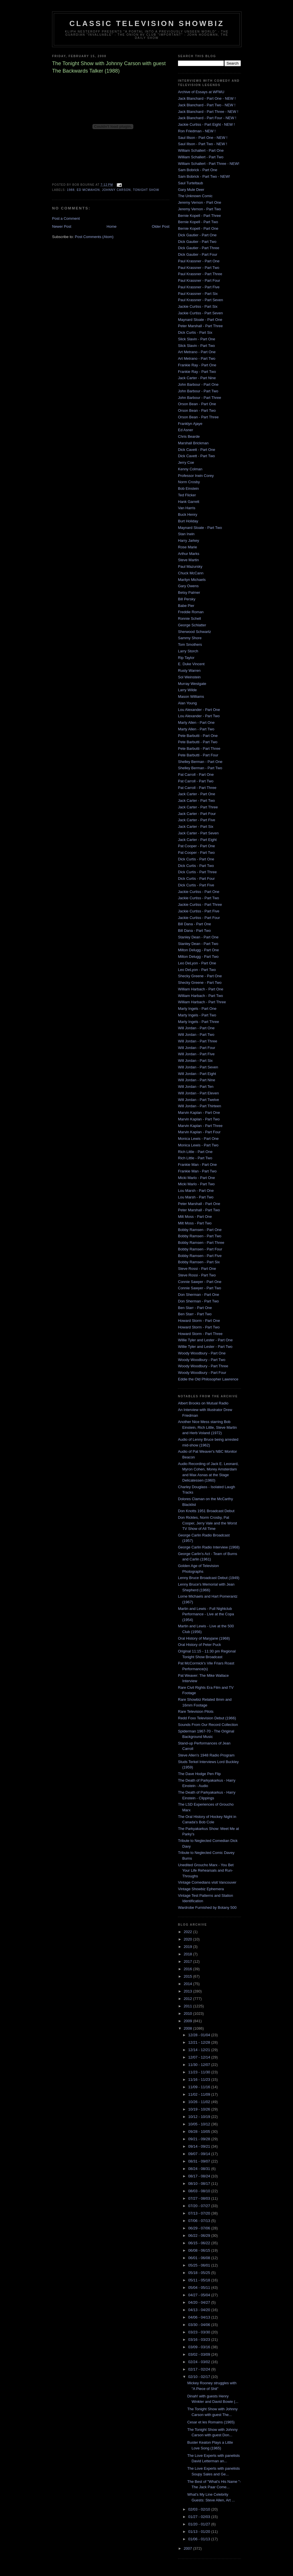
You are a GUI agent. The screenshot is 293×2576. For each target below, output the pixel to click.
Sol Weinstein (189, 677)
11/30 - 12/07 (199, 2065)
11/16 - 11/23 (199, 2079)
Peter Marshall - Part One (199, 1204)
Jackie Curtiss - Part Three (200, 904)
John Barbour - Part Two (198, 391)
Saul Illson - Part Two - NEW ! (202, 144)
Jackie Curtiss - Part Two (198, 898)
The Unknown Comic (195, 196)
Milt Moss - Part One (195, 1216)
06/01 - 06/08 (199, 2258)
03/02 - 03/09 (199, 2354)
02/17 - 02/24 (199, 2369)
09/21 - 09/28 (199, 2139)
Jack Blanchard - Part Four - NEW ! (207, 118)
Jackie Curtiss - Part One (198, 892)
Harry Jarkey (188, 540)
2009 (188, 2021)
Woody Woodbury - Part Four (202, 1372)
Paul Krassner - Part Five (198, 287)
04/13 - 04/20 (199, 2310)
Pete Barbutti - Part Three (199, 748)
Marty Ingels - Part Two (197, 1015)
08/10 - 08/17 (199, 2183)
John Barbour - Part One (198, 384)
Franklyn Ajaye (190, 423)
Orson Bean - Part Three (198, 417)
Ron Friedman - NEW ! (196, 131)
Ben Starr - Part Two (195, 1314)
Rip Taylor (186, 658)
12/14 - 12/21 (199, 2050)
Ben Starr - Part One (195, 1308)
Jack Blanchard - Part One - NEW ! (207, 98)
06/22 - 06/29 (199, 2235)
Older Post (160, 226)
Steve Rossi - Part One (197, 1268)
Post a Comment (66, 218)
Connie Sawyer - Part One (199, 1282)
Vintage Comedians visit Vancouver (207, 1882)
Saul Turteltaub (190, 183)
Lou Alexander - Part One (199, 710)
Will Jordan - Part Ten (195, 1086)
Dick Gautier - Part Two (197, 241)
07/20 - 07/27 (199, 2206)
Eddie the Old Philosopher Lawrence (208, 1379)
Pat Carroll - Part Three (197, 788)
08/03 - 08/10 (199, 2191)
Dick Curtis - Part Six (195, 332)
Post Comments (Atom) (94, 237)
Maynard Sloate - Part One (200, 319)
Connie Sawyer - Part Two (199, 1288)
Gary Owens (188, 586)
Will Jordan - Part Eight (197, 1074)
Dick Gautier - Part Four (197, 254)
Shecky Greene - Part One (200, 976)
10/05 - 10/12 (199, 2124)
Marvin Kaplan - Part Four (199, 1132)
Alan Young (187, 703)
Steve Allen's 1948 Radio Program (206, 1755)
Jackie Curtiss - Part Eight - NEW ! (206, 124)
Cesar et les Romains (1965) (210, 2422)
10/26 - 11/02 (199, 2102)
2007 (188, 2548)
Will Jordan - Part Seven (198, 1067)
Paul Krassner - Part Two (198, 267)
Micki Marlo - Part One (196, 1178)
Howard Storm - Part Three (200, 1334)
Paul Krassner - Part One (198, 261)
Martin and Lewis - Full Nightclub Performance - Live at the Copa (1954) (206, 1614)
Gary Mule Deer (191, 189)
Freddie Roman (191, 612)
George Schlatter (192, 625)
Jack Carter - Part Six (195, 826)
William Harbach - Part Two (200, 996)
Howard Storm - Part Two (199, 1327)
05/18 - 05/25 (199, 2273)
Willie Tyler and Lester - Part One (205, 1340)
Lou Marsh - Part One (196, 1190)
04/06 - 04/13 (199, 2317)
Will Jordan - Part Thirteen (199, 1106)
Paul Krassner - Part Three (200, 274)
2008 (188, 2028)
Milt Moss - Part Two (195, 1223)
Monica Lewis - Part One (198, 1138)
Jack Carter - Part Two (196, 800)
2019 (188, 1947)
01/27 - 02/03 (199, 2517)
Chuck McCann (190, 573)
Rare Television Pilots (195, 1711)
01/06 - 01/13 (199, 2539)
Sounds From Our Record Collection (208, 1724)
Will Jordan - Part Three (197, 1041)
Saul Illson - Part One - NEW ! (202, 137)
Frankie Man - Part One (197, 1164)
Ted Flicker (187, 495)
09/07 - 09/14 (199, 2154)
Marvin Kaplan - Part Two (199, 1119)
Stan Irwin (186, 534)
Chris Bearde (189, 436)
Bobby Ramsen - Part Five (199, 1256)
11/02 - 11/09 (199, 2094)
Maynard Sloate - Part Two (200, 527)
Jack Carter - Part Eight (197, 840)
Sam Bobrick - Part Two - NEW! (204, 176)
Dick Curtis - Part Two (196, 866)
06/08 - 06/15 (199, 2250)
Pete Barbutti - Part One (198, 736)
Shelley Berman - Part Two (200, 768)
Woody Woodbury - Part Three (203, 1366)
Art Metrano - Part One (197, 352)
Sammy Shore (189, 638)
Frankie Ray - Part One (197, 365)
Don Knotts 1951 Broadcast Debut (206, 1511)
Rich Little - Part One (195, 1152)
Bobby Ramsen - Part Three (201, 1242)
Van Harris (186, 508)
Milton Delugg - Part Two (198, 956)
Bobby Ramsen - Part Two (199, 1236)
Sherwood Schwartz (194, 631)
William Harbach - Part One (200, 989)
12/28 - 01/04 (199, 2035)
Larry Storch (188, 651)
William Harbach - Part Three (202, 1002)
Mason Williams (191, 696)
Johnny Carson (116, 189)
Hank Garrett (188, 501)
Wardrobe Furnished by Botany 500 (207, 1907)
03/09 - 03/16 (199, 2347)
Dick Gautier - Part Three (198, 248)
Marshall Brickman (193, 443)
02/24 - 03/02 (199, 2362)
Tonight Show (146, 189)
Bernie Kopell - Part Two (198, 222)
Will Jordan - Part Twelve (198, 1100)
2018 (188, 1954)
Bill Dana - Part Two (194, 930)
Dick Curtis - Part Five (196, 885)
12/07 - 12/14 (199, 2057)
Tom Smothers (190, 644)
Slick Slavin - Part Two (196, 345)
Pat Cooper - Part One (196, 846)
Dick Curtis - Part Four (196, 878)
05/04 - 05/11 (199, 2287)
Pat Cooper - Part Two (196, 852)
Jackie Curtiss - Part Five (198, 911)
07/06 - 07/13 (199, 2221)
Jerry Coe (186, 462)
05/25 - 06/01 (199, 2265)
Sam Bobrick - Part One (197, 170)
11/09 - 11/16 (199, 2087)
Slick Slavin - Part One (196, 339)
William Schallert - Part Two (200, 157)
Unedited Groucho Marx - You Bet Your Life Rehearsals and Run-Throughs (205, 1870)
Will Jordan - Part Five (196, 1054)
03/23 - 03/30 (199, 2332)
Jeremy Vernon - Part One (199, 202)
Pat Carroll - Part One (196, 774)
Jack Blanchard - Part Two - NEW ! (206, 105)
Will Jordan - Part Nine (196, 1080)
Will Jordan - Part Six (195, 1060)
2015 (188, 1976)
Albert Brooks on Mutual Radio (203, 1403)
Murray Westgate (192, 684)
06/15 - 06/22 (199, 2243)
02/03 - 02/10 (199, 2509)
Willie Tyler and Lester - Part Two (205, 1346)
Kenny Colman (190, 469)
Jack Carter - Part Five (196, 820)
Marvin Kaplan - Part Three (200, 1126)
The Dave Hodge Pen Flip (199, 1774)
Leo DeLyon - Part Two (197, 970)
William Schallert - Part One (201, 150)
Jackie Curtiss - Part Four (199, 918)
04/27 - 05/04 (199, 2295)
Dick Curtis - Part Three (197, 872)
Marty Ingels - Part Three (198, 1022)
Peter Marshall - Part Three (200, 326)
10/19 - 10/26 (199, 2109)
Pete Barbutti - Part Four (198, 755)
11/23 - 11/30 (199, 2072)
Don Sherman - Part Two (198, 1301)
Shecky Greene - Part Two (199, 982)
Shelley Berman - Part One (200, 762)
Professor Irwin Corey (196, 475)
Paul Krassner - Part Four (199, 280)
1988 (71, 189)
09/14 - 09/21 (199, 2146)
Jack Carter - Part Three (198, 807)
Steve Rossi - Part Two (197, 1275)
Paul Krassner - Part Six (198, 293)
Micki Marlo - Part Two (196, 1184)
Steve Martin (188, 560)
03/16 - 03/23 (199, 2339)
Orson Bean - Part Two (197, 410)
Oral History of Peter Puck (199, 1644)
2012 (188, 1999)
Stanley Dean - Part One (198, 937)
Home (112, 226)
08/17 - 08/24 (199, 2176)
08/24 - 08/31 (199, 2169)
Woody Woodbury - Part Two (201, 1360)
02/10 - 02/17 (199, 2377)
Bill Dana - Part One (194, 924)
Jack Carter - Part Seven (198, 833)
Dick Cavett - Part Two (196, 456)
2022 (188, 1932)
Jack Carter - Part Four (197, 814)
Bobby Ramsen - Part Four (200, 1249)
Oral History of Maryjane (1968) (204, 1638)
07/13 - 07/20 (199, 2213)
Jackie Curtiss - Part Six (197, 306)
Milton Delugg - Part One (198, 950)
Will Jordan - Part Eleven (198, 1093)
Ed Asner (185, 430)
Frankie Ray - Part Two (197, 371)
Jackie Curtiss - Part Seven (200, 313)
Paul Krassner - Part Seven (200, 300)
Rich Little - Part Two (195, 1158)
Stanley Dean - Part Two (198, 944)
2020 (188, 1939)
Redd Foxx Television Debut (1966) (207, 1718)
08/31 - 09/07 (199, 2161)
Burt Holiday (188, 521)
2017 (188, 1961)
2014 (188, 1984)
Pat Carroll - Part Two (195, 781)
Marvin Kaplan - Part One (199, 1112)
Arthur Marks (188, 553)
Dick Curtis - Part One (196, 859)
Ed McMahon (88, 189)
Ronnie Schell (189, 618)
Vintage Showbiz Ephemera (201, 1889)
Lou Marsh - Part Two (195, 1197)
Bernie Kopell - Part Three (199, 215)
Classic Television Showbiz (146, 23)
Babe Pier (186, 605)
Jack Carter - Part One (196, 794)
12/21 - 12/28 (199, 2042)
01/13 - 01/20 (199, 2531)
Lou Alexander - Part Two (199, 716)
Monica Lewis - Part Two (198, 1145)
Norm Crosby (189, 482)
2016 (188, 1969)
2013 (188, 1991)
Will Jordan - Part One (196, 1028)
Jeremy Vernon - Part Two (199, 209)
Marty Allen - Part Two (196, 729)
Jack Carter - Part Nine (197, 378)
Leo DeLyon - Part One (197, 963)
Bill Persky (186, 599)
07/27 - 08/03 (199, 2198)
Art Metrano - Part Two (196, 358)
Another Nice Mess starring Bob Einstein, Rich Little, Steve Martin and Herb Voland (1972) (207, 1427)
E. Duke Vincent (191, 664)
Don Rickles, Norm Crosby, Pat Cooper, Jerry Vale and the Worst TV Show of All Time (207, 1523)
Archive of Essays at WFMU (201, 92)
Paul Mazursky (190, 566)
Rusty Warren (189, 670)
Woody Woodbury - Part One (201, 1353)
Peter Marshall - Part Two (199, 1210)
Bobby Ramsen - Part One (199, 1230)
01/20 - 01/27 (199, 2524)
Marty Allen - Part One (196, 722)
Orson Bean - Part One (197, 404)
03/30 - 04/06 (199, 2325)
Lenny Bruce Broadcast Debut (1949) (208, 1578)
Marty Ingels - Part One (197, 1008)
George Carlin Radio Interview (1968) (208, 1547)
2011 (188, 2006)
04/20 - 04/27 (199, 2302)
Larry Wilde (187, 690)
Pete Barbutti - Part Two (197, 742)
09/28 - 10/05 (199, 2131)
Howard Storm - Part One (199, 1320)
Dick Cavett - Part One (196, 449)
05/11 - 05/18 (199, 2280)
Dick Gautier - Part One (197, 235)
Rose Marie (187, 547)
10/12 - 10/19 (199, 2117)
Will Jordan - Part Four (196, 1048)
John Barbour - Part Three (199, 397)
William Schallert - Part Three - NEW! (208, 163)
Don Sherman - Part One (198, 1294)
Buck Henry (187, 514)
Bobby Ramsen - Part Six (199, 1262)
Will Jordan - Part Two (196, 1034)
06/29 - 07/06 (199, 2228)
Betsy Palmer (189, 592)
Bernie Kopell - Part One (198, 228)
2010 (188, 2013)
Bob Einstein (188, 488)
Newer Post (61, 226)
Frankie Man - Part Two (197, 1171)
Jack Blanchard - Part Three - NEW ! (208, 111)
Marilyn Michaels (192, 579)
